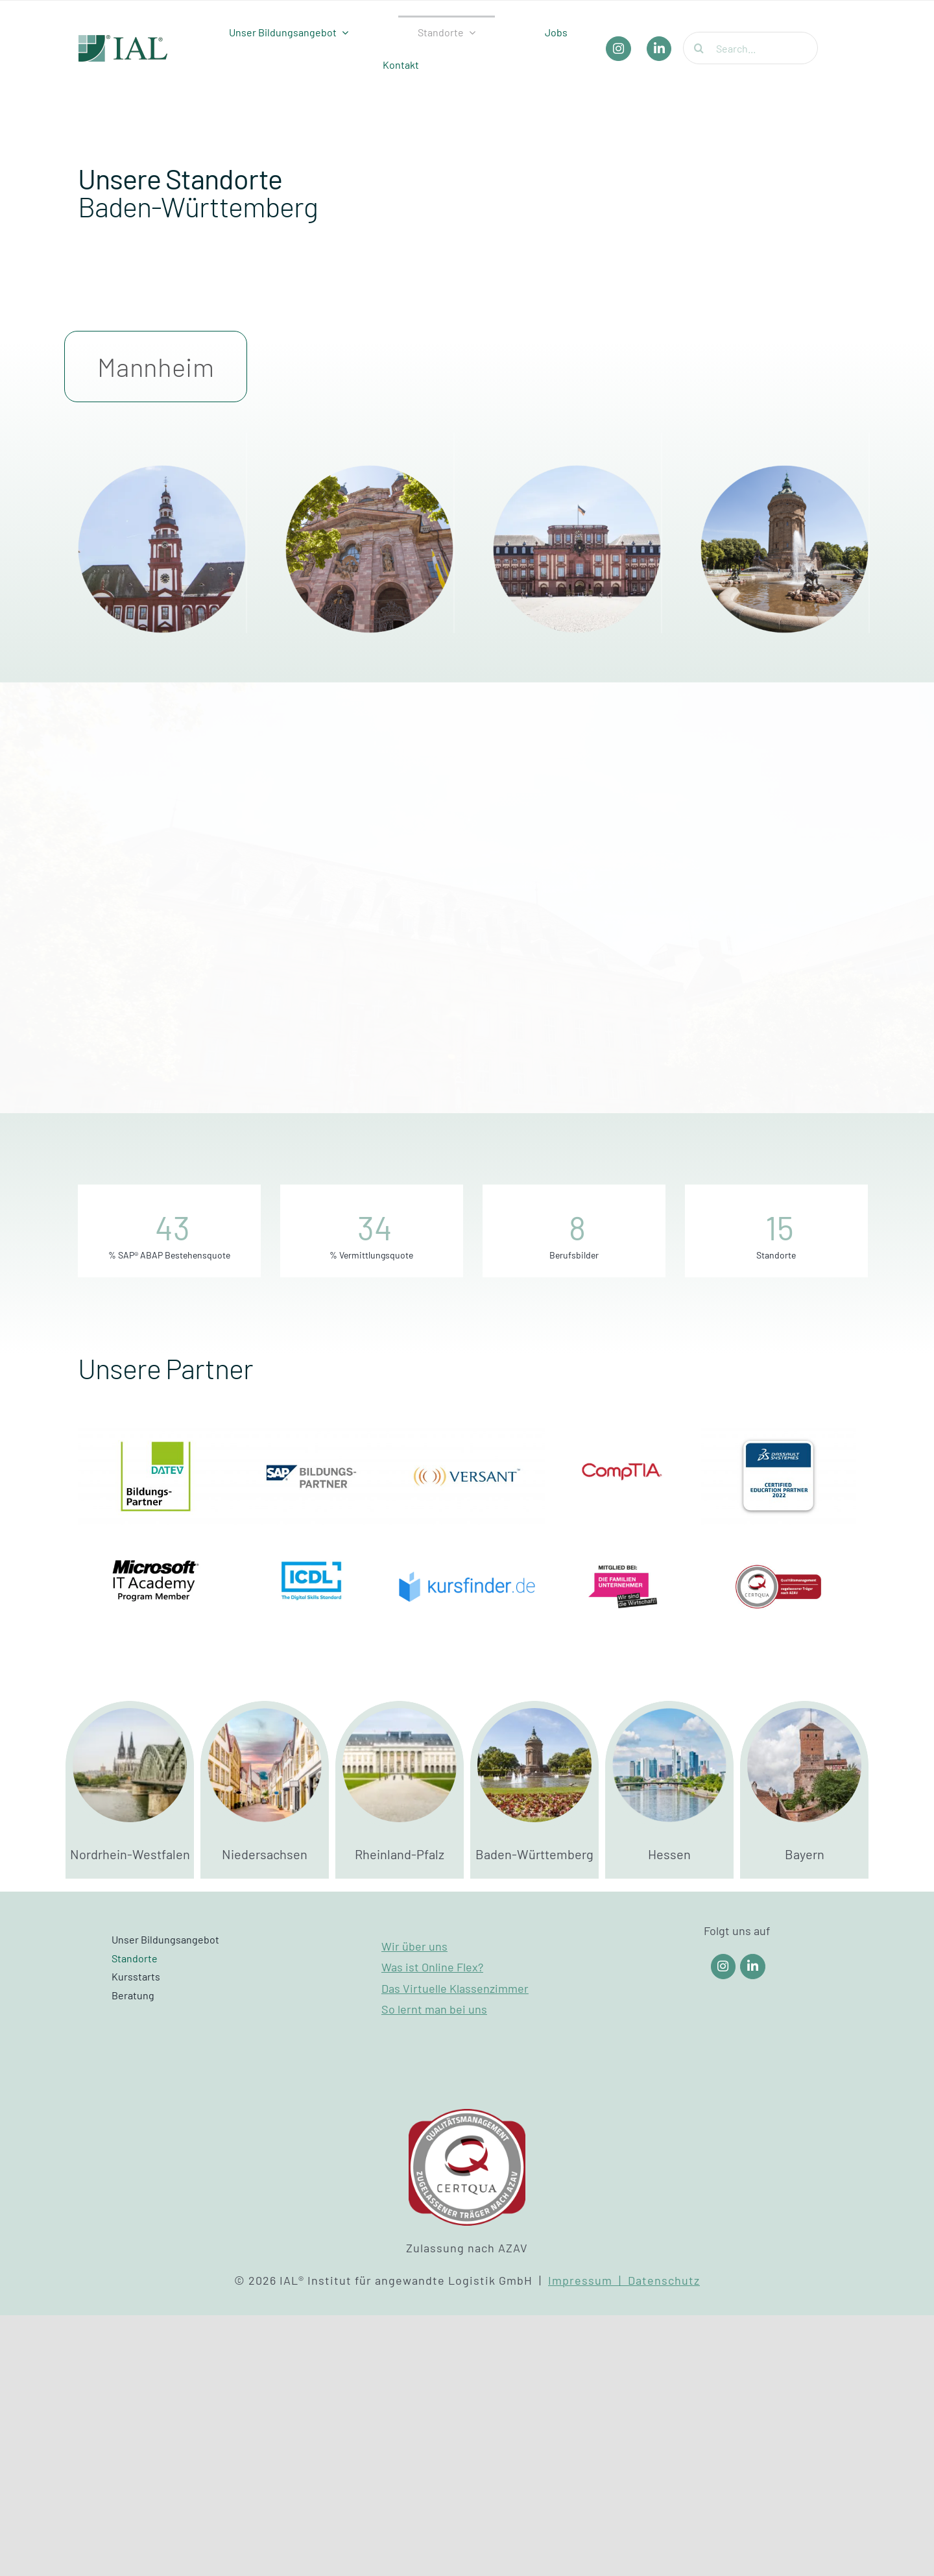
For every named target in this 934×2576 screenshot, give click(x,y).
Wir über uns (414, 1946)
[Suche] (699, 48)
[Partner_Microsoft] (156, 1544)
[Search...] (750, 48)
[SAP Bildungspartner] (311, 1433)
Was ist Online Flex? (432, 1967)
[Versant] (467, 1433)
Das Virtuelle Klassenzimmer (455, 1988)
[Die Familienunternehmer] (622, 1544)
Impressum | (588, 2280)
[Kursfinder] (467, 1544)
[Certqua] (778, 1544)
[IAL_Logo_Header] (123, 41)
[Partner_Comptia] (622, 1433)
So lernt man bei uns (434, 2009)
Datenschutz (664, 2280)
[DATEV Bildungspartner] (156, 1433)
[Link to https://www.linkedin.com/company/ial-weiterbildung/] (752, 1966)
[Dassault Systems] (778, 1433)
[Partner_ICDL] (311, 1544)
